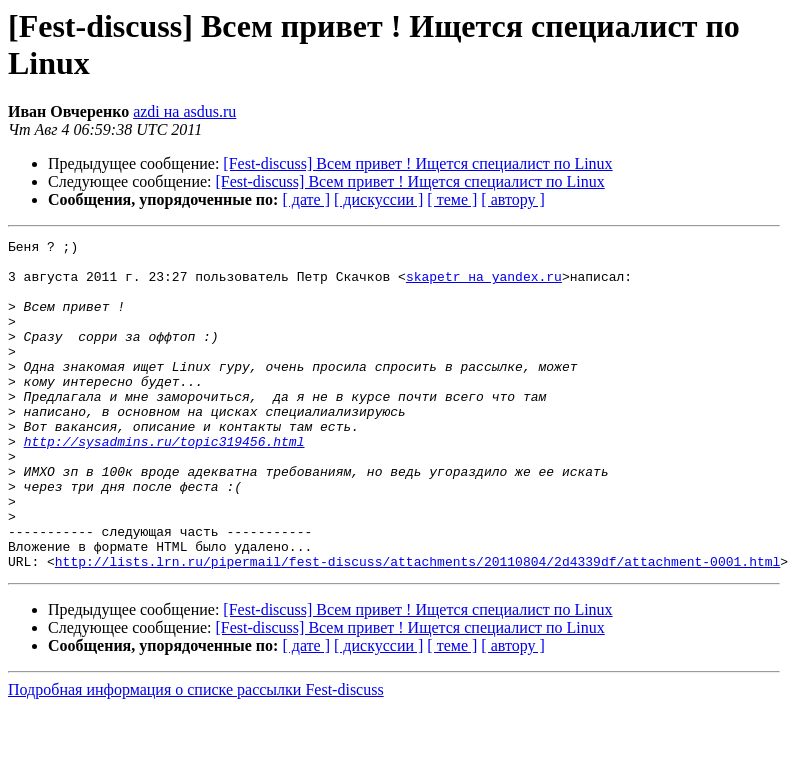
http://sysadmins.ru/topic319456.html (164, 483)
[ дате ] (306, 199)
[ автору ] (512, 199)
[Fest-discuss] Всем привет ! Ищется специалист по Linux (417, 163)
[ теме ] (452, 199)
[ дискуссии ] (378, 199)
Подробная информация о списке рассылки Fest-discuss (196, 755)
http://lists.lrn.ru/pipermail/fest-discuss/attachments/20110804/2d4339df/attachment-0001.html (417, 627)
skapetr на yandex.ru (484, 285)
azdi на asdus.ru (184, 111)
